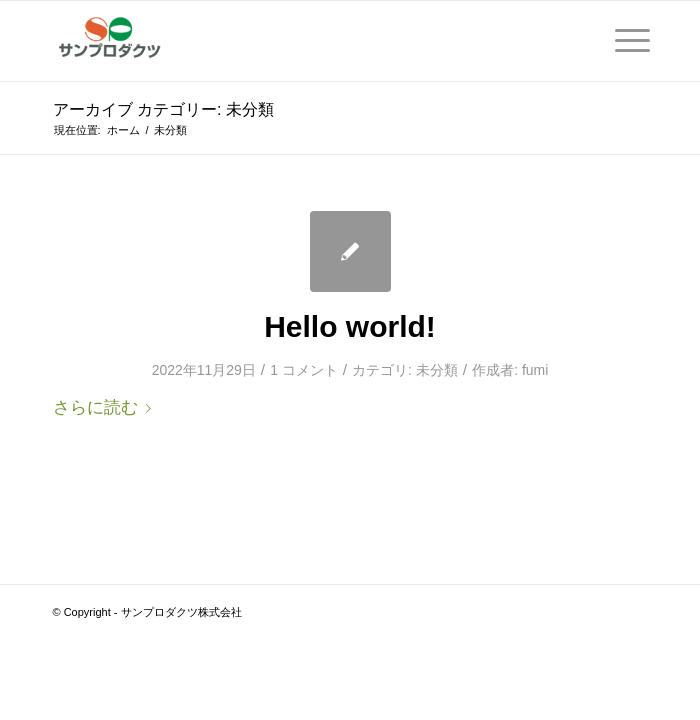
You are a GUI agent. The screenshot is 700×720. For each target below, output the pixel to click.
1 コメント (304, 370)
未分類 (437, 370)
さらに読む (106, 407)
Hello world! (350, 326)
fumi (535, 370)
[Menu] (622, 41)
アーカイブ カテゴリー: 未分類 (163, 109)
